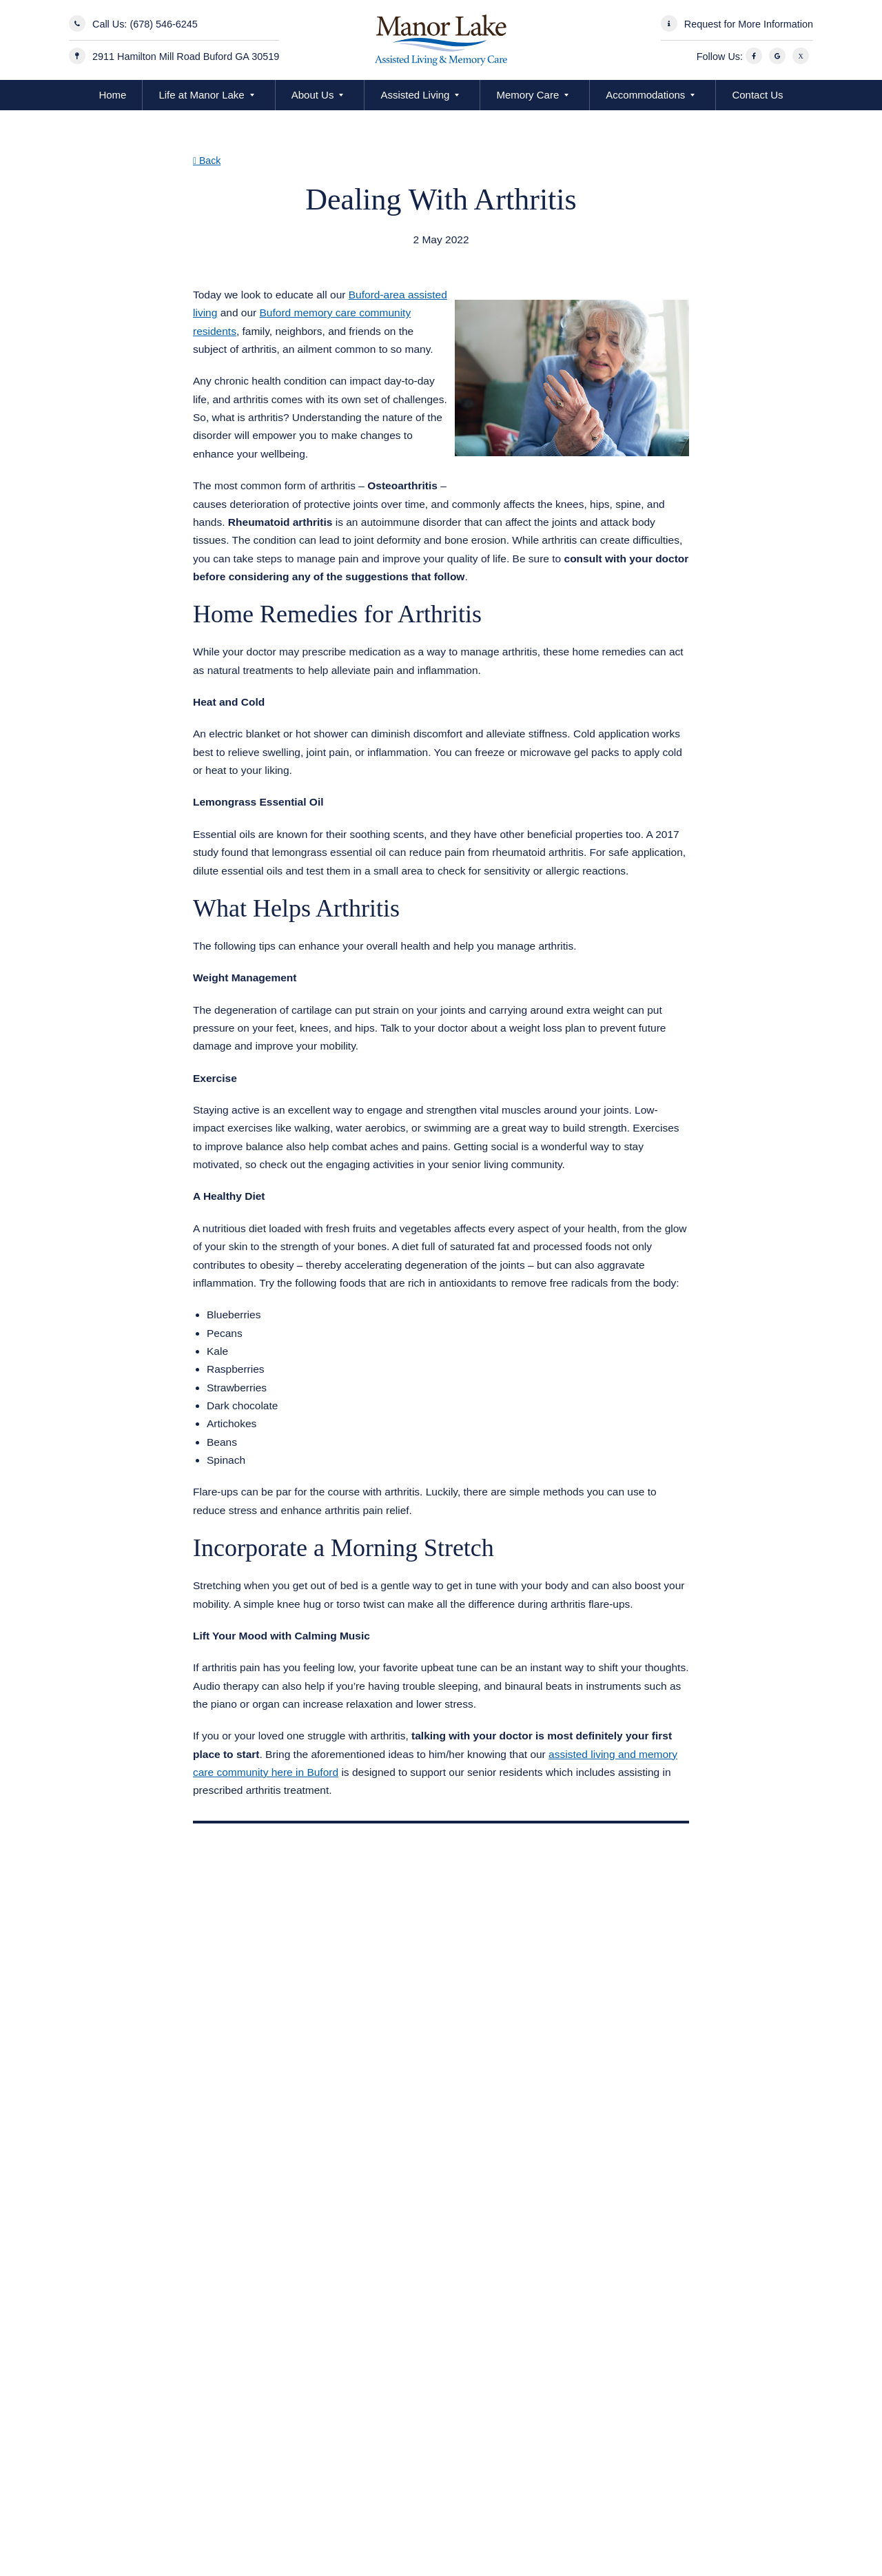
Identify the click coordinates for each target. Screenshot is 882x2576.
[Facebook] (756, 56)
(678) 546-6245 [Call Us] (163, 24)
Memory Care (527, 95)
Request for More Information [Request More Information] (748, 24)
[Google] (779, 56)
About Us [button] (312, 95)
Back (206, 160)
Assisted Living (414, 95)
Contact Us (757, 95)
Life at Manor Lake (201, 95)
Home (112, 95)
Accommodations (645, 95)
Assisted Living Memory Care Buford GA (305, 257)
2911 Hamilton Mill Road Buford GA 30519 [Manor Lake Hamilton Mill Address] (185, 56)
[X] (802, 56)
